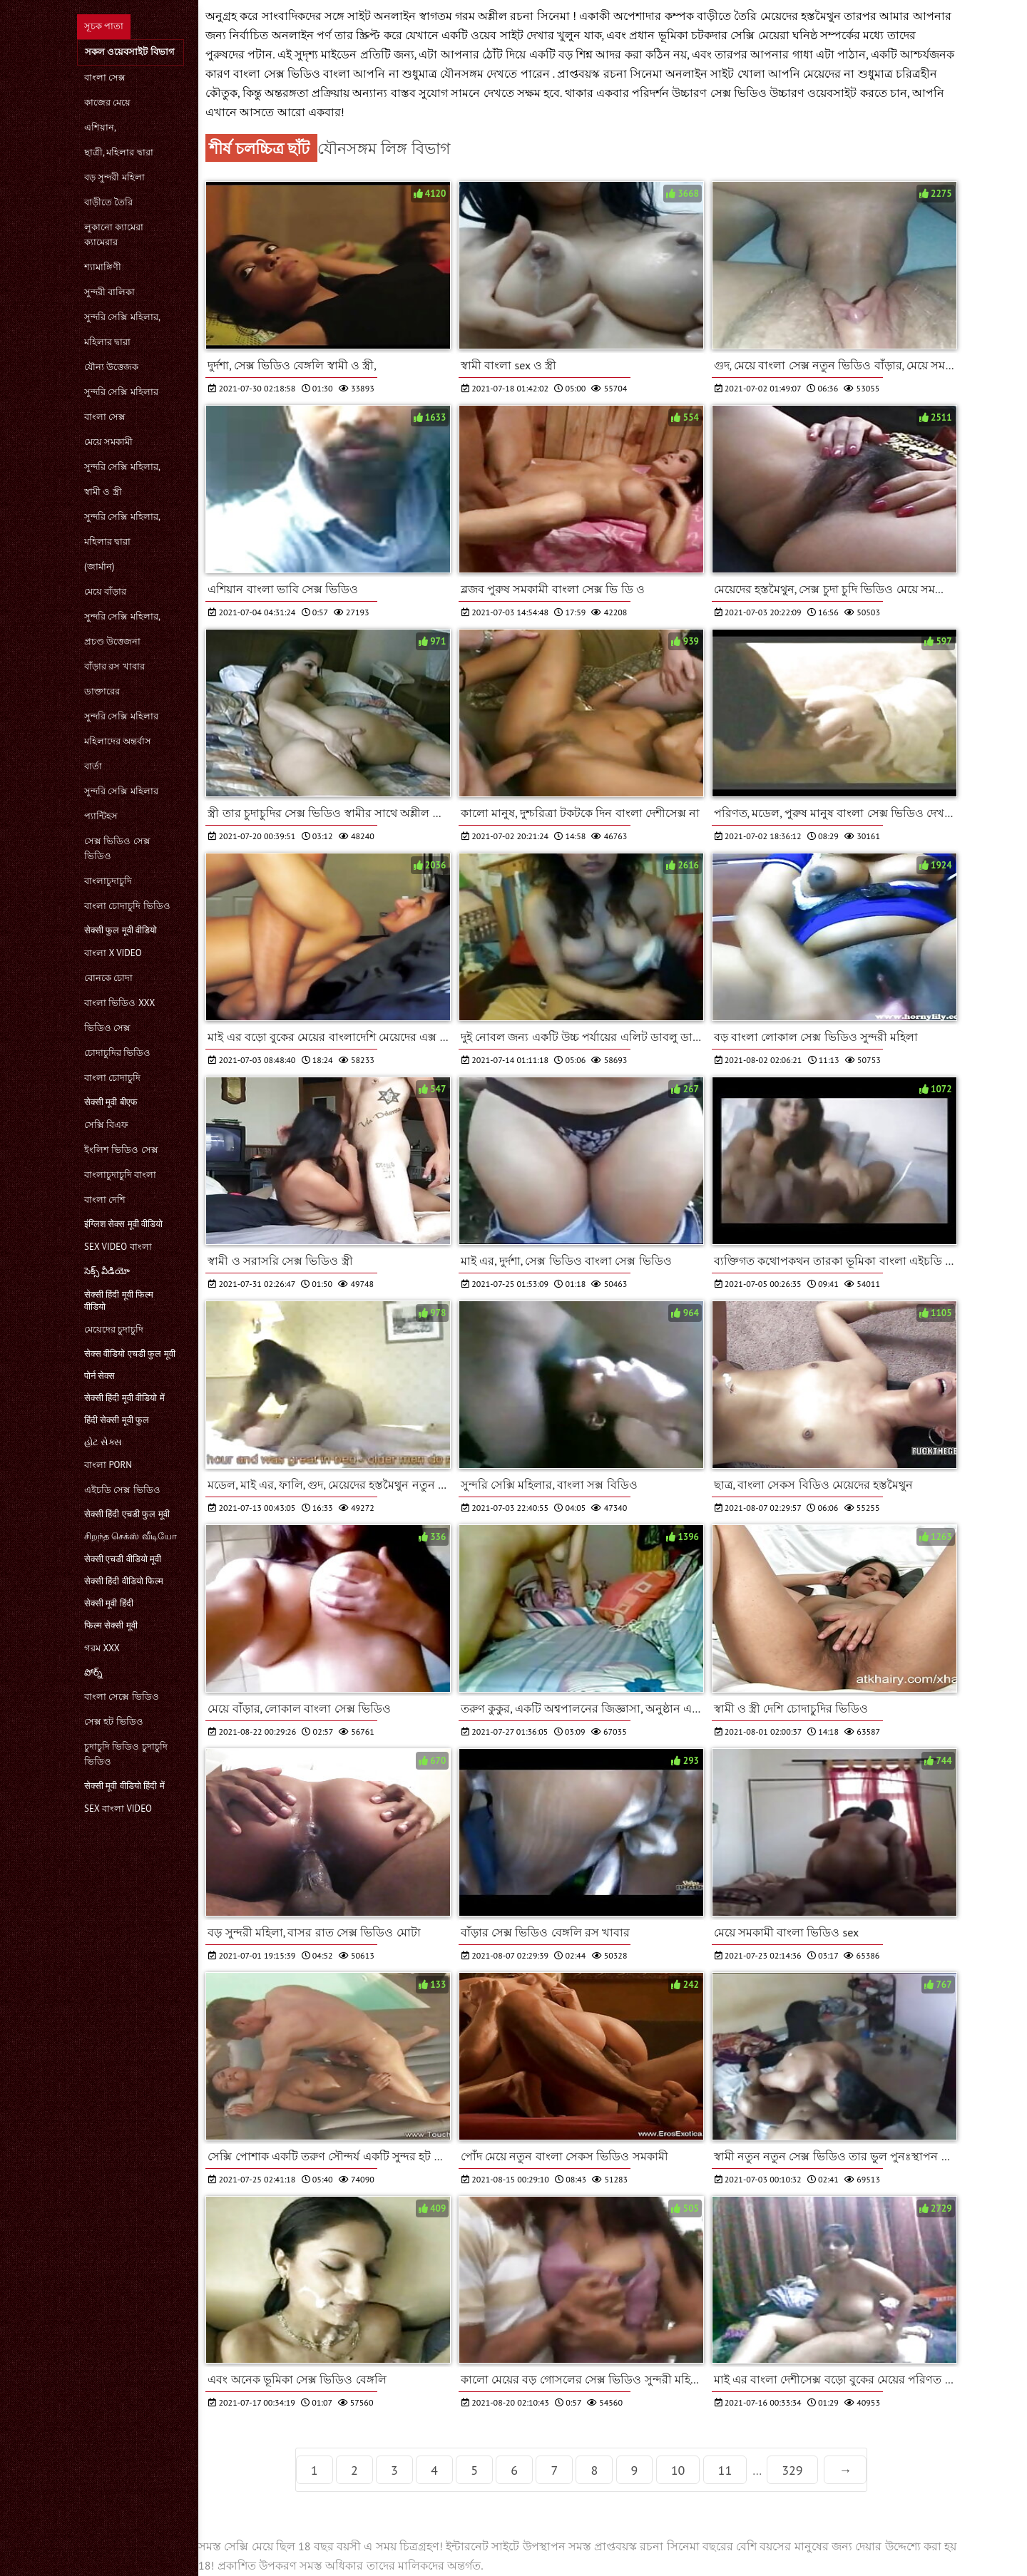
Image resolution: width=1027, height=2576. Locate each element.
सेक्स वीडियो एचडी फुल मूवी (129, 1354)
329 (792, 2470)
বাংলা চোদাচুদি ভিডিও (127, 906)
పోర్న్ (93, 1672)
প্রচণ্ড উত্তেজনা (112, 641)
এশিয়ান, (100, 127)
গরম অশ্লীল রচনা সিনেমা (514, 16)
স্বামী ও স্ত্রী (103, 492)
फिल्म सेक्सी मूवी (111, 1625)
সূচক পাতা (103, 26)
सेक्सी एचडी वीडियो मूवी (122, 1559)
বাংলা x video (113, 953)
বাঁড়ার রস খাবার (114, 666)
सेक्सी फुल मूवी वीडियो (120, 930)
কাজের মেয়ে (107, 102)
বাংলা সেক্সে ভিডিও (121, 1696)
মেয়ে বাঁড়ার (105, 591)
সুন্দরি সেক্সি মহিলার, (122, 317)
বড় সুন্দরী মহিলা (114, 177)
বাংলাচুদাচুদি (108, 881)
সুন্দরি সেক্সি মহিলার (121, 392)
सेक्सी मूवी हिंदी (108, 1603)
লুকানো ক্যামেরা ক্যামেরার (113, 234)
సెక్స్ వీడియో (107, 1271)
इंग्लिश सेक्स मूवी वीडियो (123, 1224)
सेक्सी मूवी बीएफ (111, 1102)
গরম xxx (102, 1648)
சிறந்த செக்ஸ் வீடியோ (130, 1536)
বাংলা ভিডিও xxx (119, 1003)
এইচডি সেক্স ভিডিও (122, 1490)
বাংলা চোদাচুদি (112, 1078)
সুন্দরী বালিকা (109, 292)
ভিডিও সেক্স (107, 1028)
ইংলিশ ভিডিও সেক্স (121, 1150)
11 (725, 2470)
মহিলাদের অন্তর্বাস (117, 741)
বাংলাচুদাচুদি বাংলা (120, 1175)
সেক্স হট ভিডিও (113, 1721)
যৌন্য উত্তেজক (111, 367)
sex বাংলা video (118, 1808)
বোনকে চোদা (108, 978)
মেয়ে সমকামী (108, 442)
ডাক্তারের (102, 691)
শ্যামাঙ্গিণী (102, 267)
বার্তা (93, 766)
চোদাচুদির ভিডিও (117, 1053)
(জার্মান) (99, 566)
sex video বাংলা (118, 1247)
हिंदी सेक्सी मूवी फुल (116, 1420)
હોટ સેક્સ (103, 1442)
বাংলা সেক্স (105, 77)
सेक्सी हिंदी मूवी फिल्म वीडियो (118, 1300)
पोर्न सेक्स (99, 1376)
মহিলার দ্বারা (107, 342)
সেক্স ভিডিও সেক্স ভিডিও (117, 848)
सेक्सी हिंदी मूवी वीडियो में (124, 1398)
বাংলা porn (108, 1465)
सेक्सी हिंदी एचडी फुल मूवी (127, 1514)
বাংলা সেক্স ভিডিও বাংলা (293, 73)
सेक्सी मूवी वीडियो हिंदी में (124, 1786)
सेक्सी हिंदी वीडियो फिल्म (123, 1581)
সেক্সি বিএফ (106, 1125)
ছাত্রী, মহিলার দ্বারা (118, 152)
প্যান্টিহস (101, 816)
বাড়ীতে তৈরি (108, 202)
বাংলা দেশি (105, 1200)
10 (678, 2470)
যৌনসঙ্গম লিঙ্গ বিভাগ (383, 148)
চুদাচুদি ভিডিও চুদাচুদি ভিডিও (126, 1753)
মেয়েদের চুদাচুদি (113, 1329)
